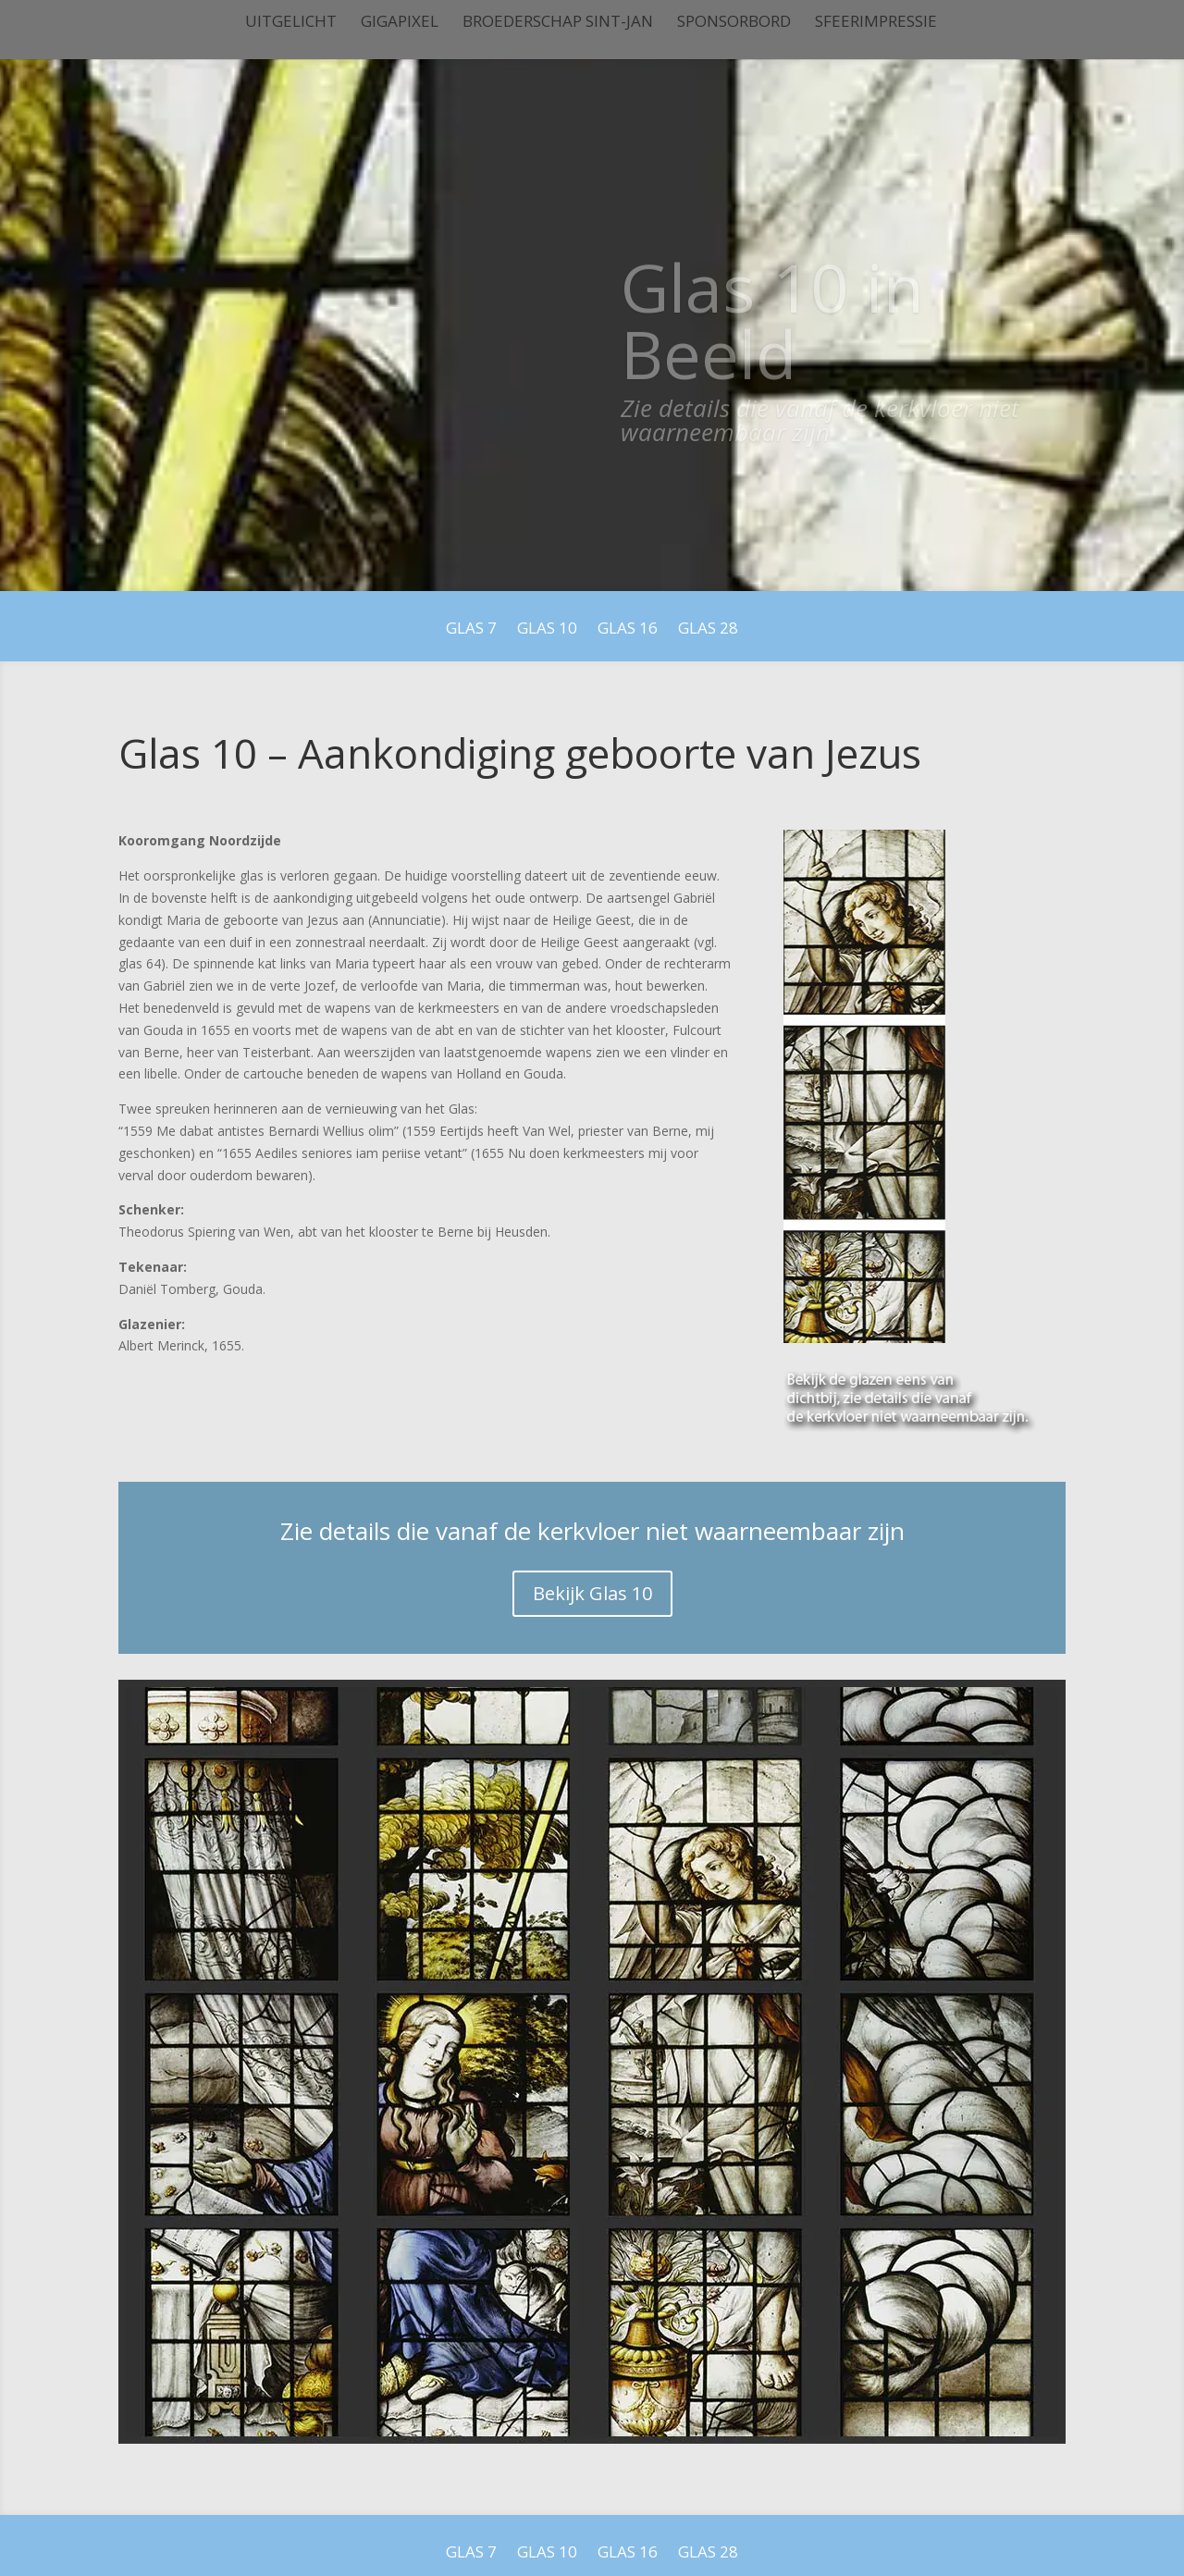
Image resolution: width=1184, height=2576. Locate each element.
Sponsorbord (734, 23)
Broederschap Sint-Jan (557, 23)
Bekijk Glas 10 (592, 1593)
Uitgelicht (291, 23)
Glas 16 (628, 630)
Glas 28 (708, 630)
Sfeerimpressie (876, 23)
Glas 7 (471, 630)
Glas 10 (547, 630)
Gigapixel (399, 23)
